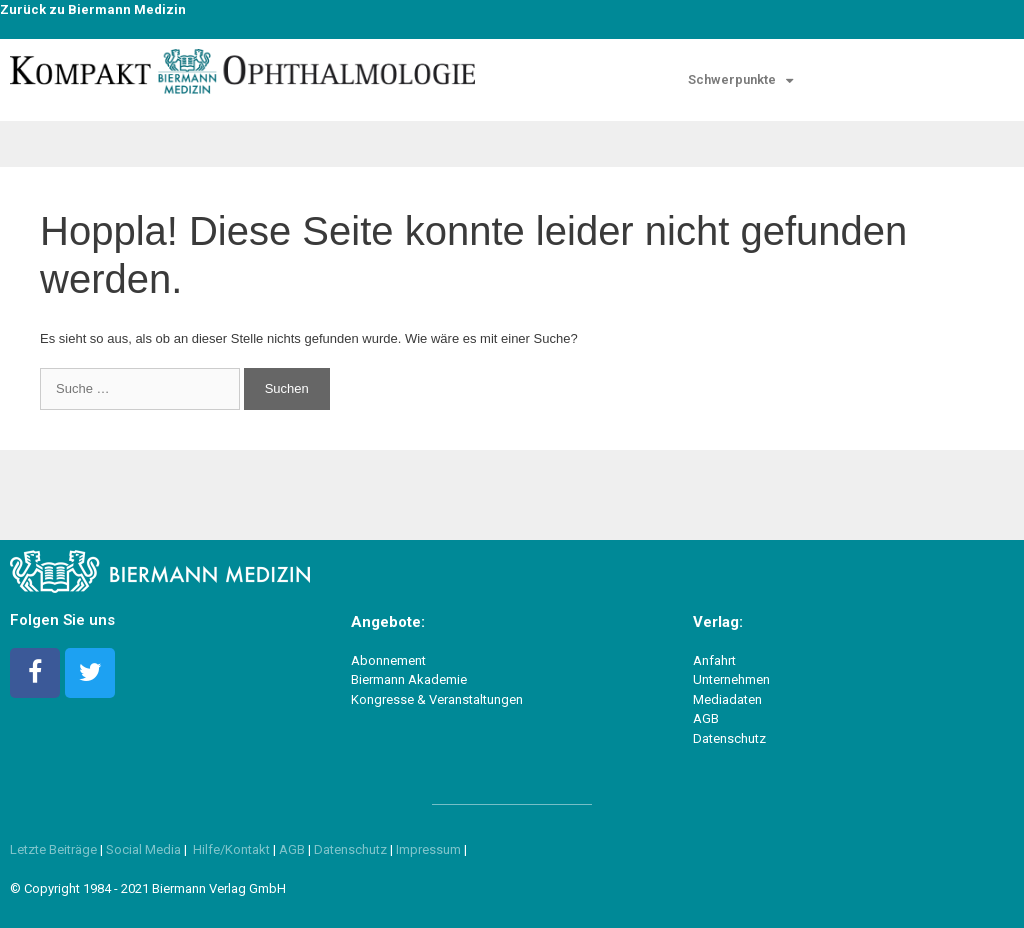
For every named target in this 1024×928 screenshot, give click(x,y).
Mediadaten (727, 699)
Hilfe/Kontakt (231, 849)
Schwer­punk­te (740, 80)
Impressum (430, 849)
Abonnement (388, 660)
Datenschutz (729, 738)
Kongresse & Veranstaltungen (437, 699)
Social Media (143, 849)
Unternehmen (731, 679)
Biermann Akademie (409, 679)
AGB (706, 718)
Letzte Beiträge (53, 849)
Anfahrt (714, 660)
